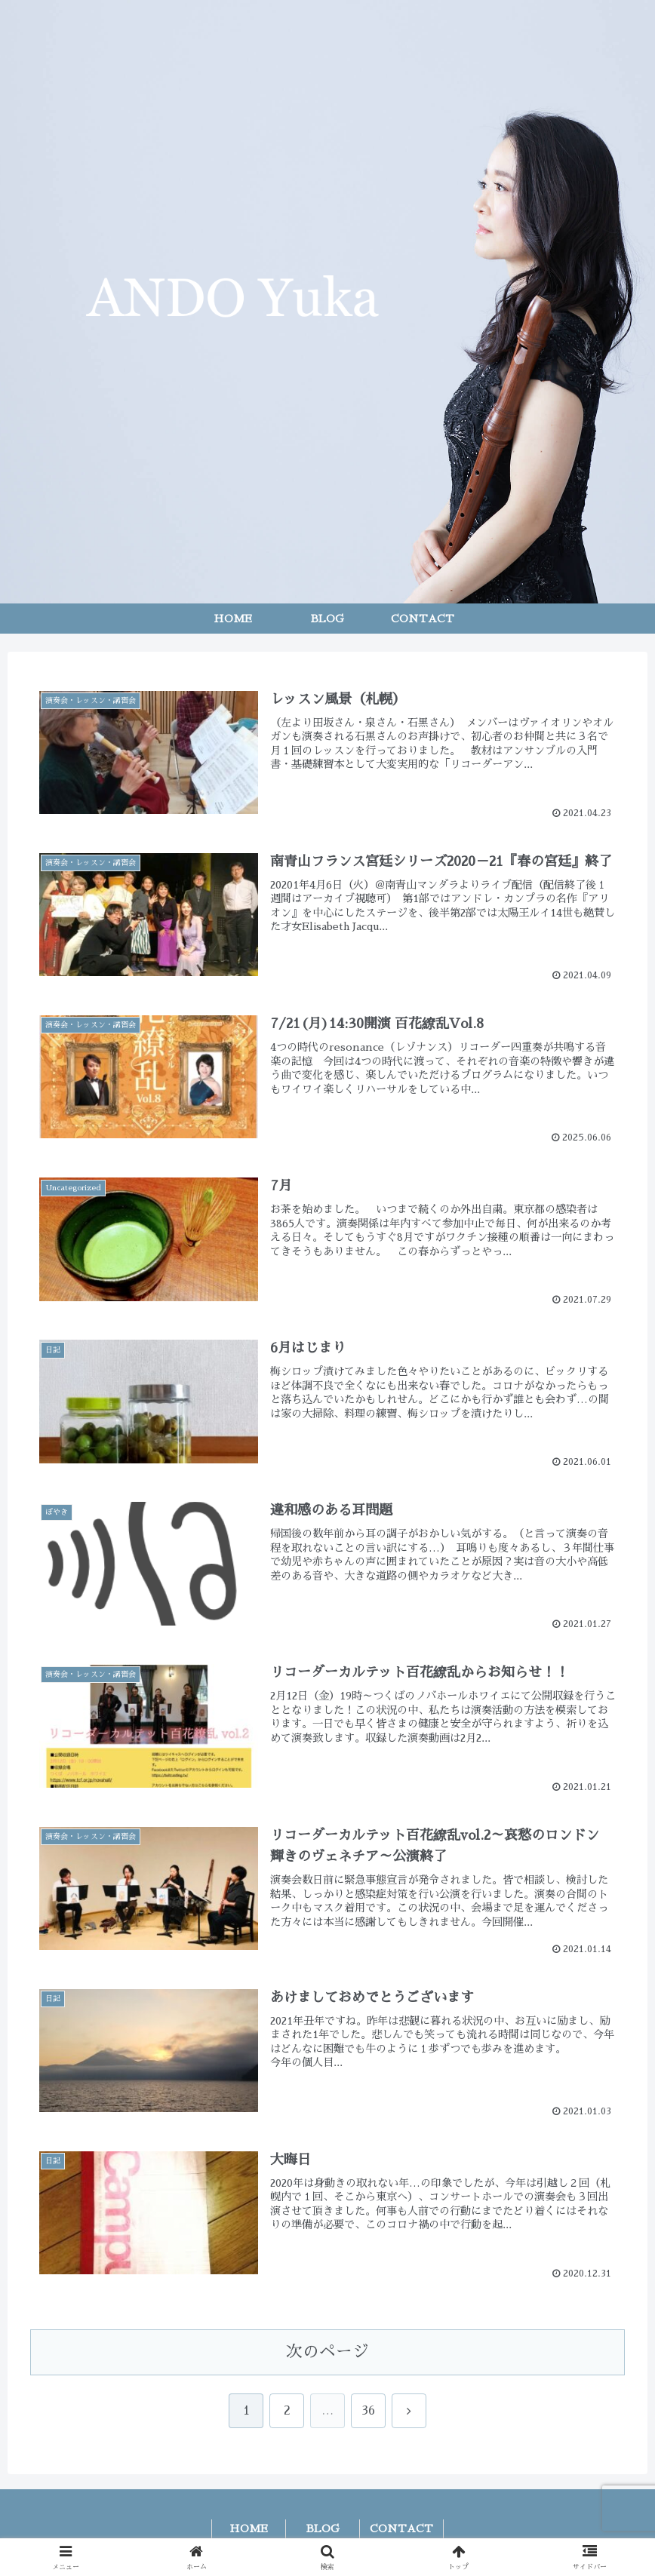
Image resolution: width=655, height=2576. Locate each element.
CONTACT (401, 2529)
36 (368, 2412)
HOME (248, 2529)
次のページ (327, 2352)
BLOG (323, 2529)
